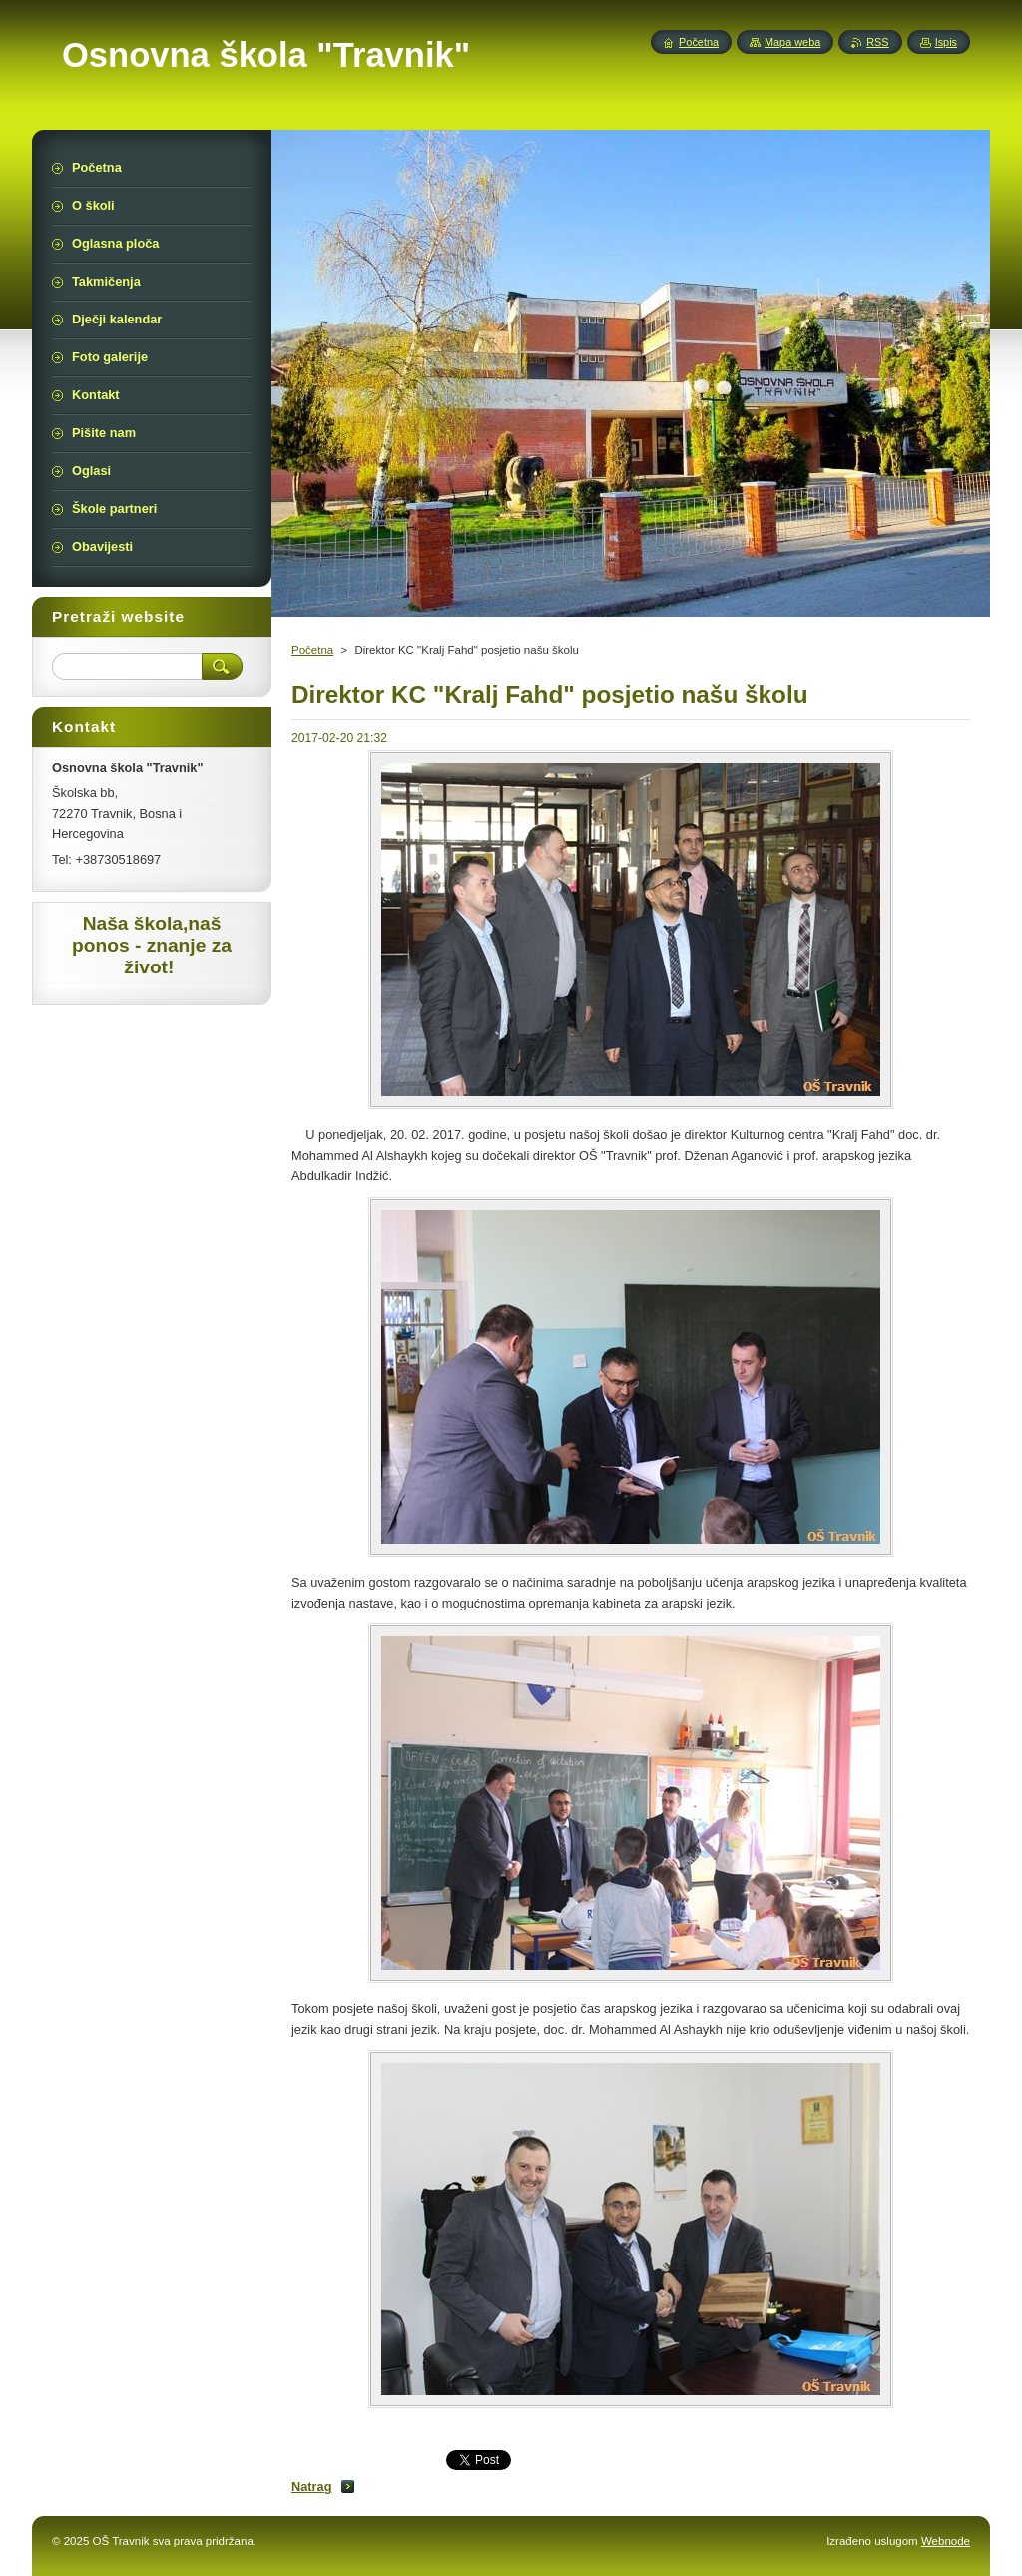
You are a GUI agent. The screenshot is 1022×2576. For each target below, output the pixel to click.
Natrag (311, 2486)
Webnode (945, 2541)
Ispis (946, 42)
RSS (877, 42)
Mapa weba (792, 42)
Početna (312, 650)
